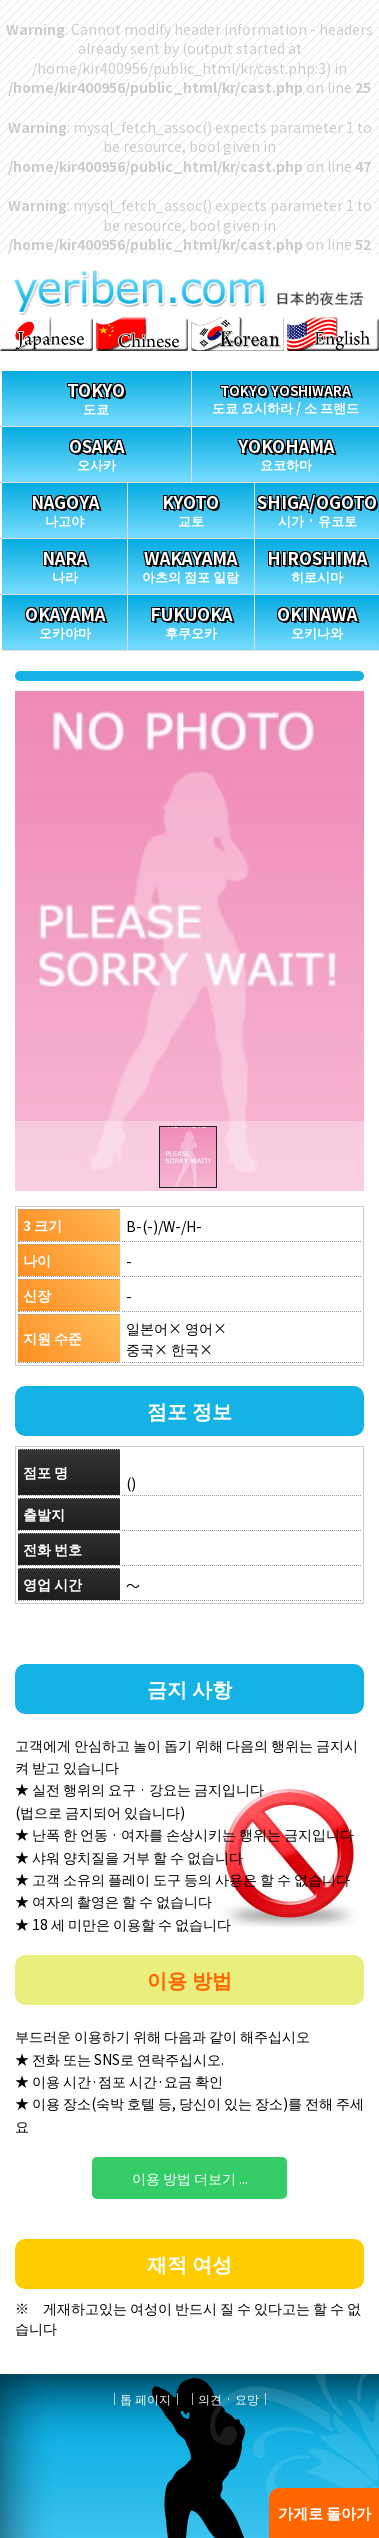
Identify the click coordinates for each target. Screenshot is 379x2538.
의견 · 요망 (228, 2398)
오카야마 (64, 618)
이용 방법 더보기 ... (190, 2178)
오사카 (96, 450)
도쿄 (96, 394)
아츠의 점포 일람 (190, 562)
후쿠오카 (190, 618)
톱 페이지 (145, 2398)
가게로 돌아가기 (324, 2520)
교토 (190, 506)
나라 (64, 562)
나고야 (64, 506)
